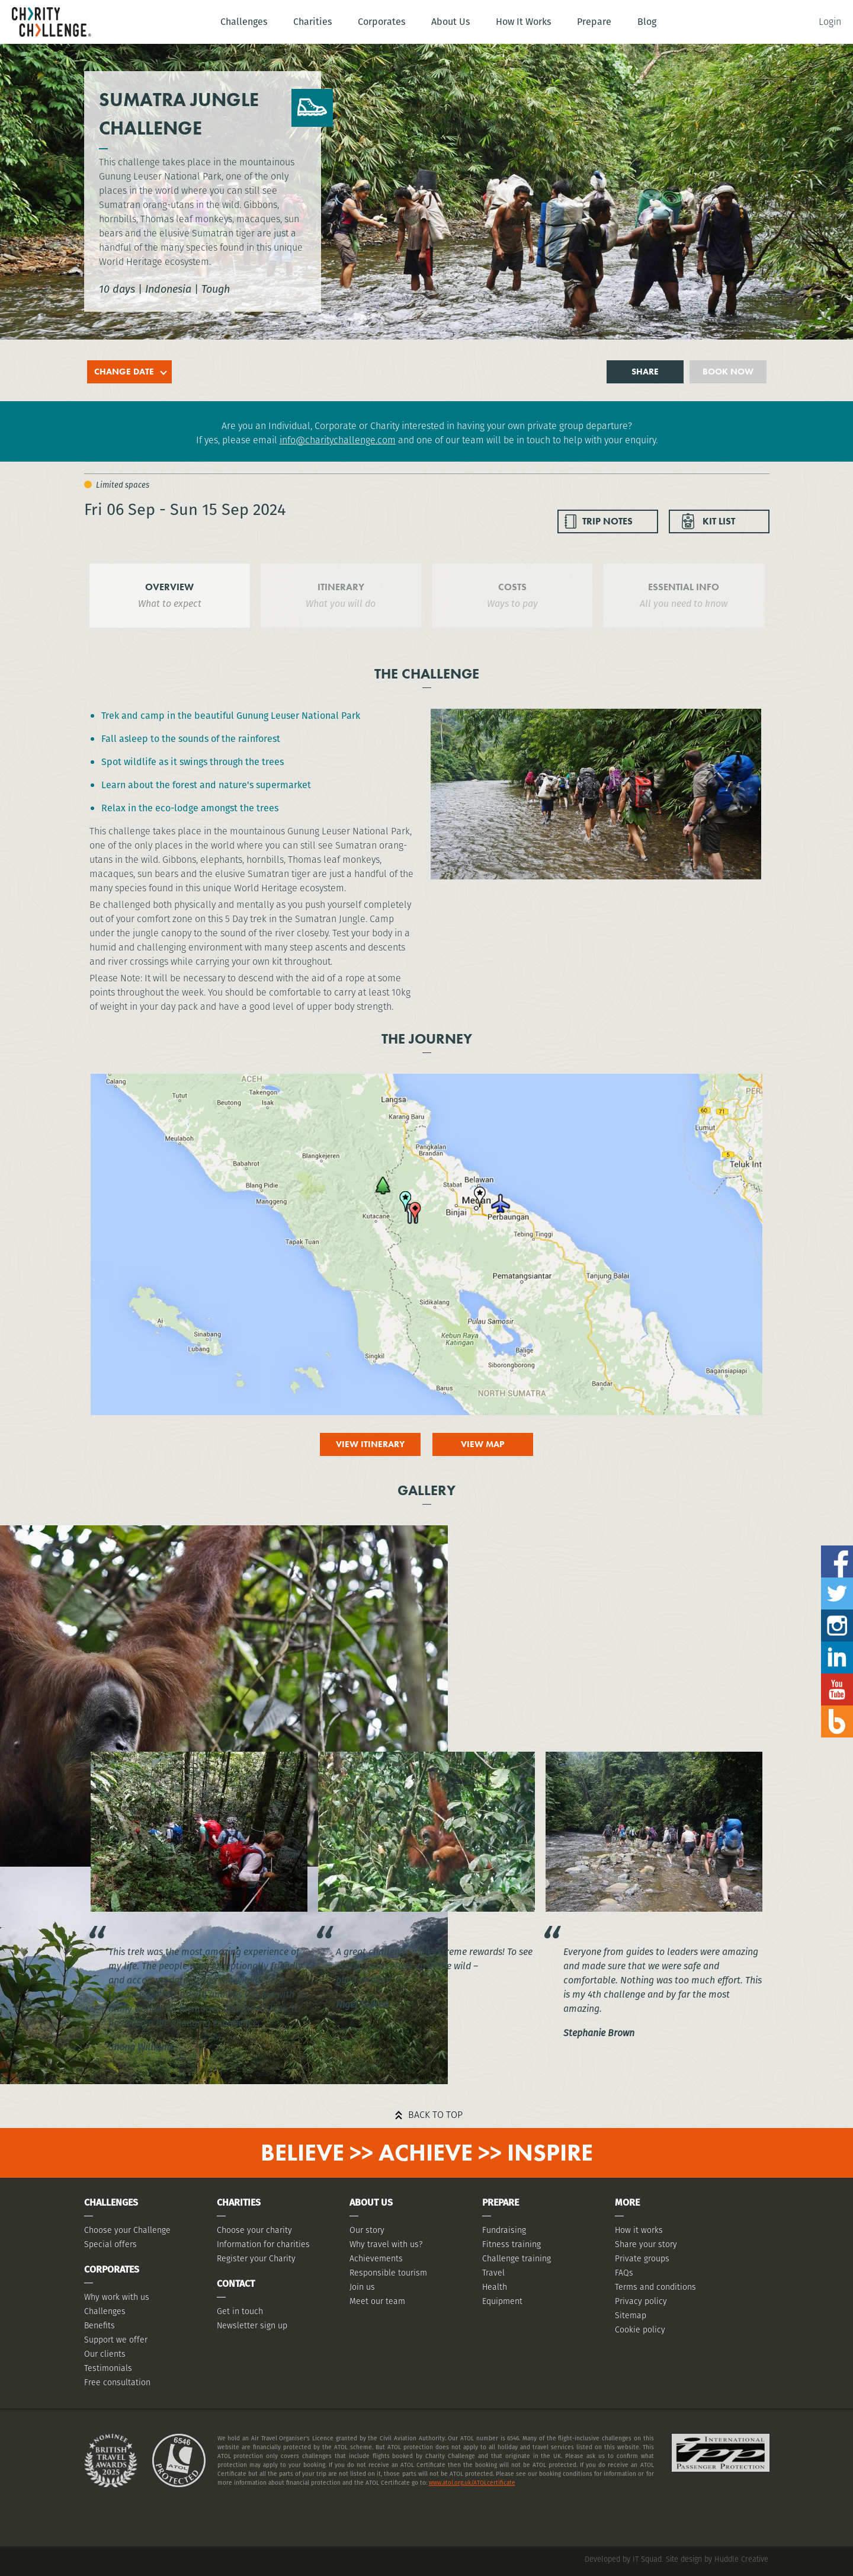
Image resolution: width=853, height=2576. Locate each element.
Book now (728, 371)
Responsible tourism (388, 2273)
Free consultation (117, 2382)
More (627, 2202)
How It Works (523, 21)
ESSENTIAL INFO (683, 587)
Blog (646, 21)
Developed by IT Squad (623, 2559)
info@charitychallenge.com (338, 440)
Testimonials (108, 2368)
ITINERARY (341, 587)
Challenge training (516, 2258)
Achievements (376, 2258)
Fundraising (504, 2230)
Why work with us (116, 2297)
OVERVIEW (169, 587)
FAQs (624, 2273)
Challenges (243, 21)
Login (830, 22)
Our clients (105, 2354)
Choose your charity (254, 2230)
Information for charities (263, 2244)
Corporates (381, 21)
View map (483, 1444)
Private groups (642, 2258)
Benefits (99, 2325)
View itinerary (370, 1444)
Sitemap (630, 2315)
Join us (362, 2287)
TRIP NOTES (607, 521)
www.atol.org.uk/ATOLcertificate (472, 2482)
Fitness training (511, 2244)
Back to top (435, 2114)
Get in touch (240, 2311)
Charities (312, 21)
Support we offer (115, 2339)
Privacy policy (641, 2301)
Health (494, 2287)
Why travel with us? (385, 2244)
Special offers (110, 2244)
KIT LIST (719, 521)
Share (645, 371)
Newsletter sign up (252, 2325)
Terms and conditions (655, 2287)
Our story (366, 2230)
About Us (450, 21)
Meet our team (377, 2301)
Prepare (594, 21)
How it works (639, 2230)
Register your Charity (256, 2258)
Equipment (502, 2301)
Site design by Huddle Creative (717, 2559)
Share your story (646, 2244)
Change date (124, 371)
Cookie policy (640, 2329)
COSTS (512, 587)
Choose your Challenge (127, 2230)
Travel (493, 2273)
